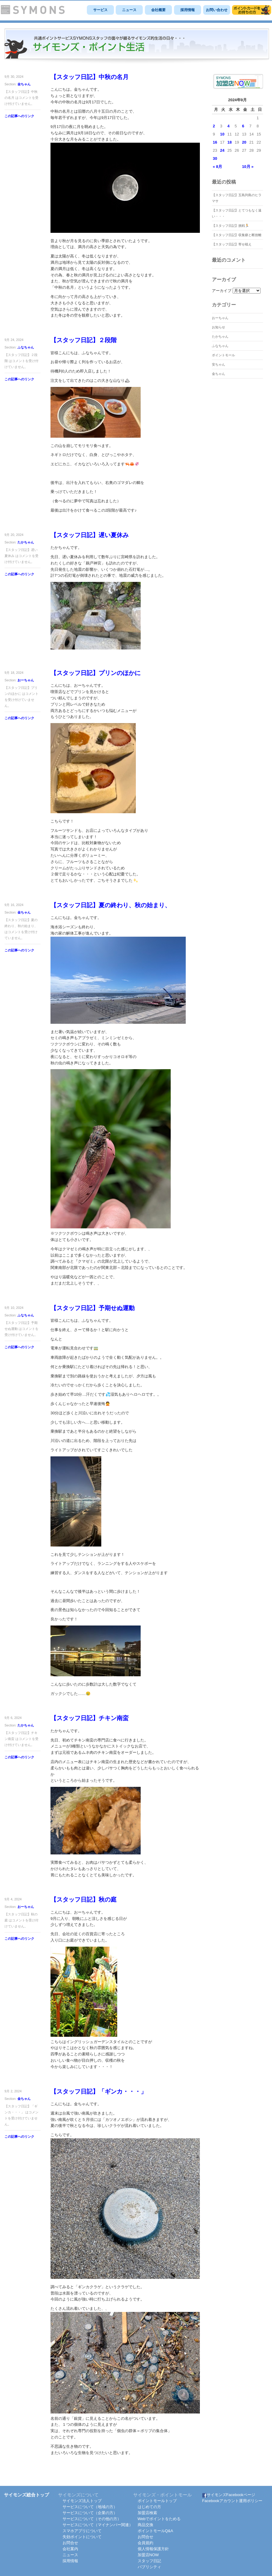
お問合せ (70, 2543)
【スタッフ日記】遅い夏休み (89, 535)
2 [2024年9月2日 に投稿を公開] (214, 126)
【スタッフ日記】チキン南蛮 (89, 1718)
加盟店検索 (147, 2513)
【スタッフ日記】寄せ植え (232, 244)
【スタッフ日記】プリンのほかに (95, 673)
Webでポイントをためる (159, 2519)
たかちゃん (25, 542)
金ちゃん (24, 84)
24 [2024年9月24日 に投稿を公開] (222, 150)
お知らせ (218, 327)
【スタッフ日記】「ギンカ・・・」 (98, 2091)
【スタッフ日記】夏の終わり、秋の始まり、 (110, 905)
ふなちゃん (25, 347)
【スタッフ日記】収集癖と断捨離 (236, 235)
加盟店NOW (148, 2555)
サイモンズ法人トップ (82, 2500)
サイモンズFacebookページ (228, 2494)
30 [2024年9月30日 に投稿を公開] (215, 158)
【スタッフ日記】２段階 (83, 340)
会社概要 (158, 10)
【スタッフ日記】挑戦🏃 (230, 225)
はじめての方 (149, 2507)
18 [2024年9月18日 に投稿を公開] (230, 142)
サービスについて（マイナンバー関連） (98, 2525)
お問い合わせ (217, 10)
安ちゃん (218, 364)
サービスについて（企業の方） (90, 2513)
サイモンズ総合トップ (26, 2494)
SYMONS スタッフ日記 (137, 46)
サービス (100, 10)
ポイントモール (223, 355)
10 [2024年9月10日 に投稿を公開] (222, 134)
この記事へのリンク (19, 116)
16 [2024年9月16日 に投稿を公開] (215, 142)
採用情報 (187, 10)
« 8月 (217, 166)
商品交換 (145, 2525)
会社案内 (70, 2549)
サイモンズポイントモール (251, 10)
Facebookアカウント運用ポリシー (232, 2500)
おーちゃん (25, 680)
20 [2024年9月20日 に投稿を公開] (244, 142)
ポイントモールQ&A (155, 2531)
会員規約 (145, 2543)
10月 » (247, 166)
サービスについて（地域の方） (90, 2507)
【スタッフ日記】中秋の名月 (89, 77)
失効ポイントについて (82, 2537)
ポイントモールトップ (157, 2500)
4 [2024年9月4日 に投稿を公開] (229, 126)
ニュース (129, 10)
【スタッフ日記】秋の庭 (83, 1899)
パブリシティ (149, 2567)
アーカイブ (221, 290)
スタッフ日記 (149, 2561)
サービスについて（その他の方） (92, 2519)
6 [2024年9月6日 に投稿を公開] (243, 126)
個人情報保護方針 (153, 2549)
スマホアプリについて (82, 2531)
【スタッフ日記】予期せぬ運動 (92, 1308)
